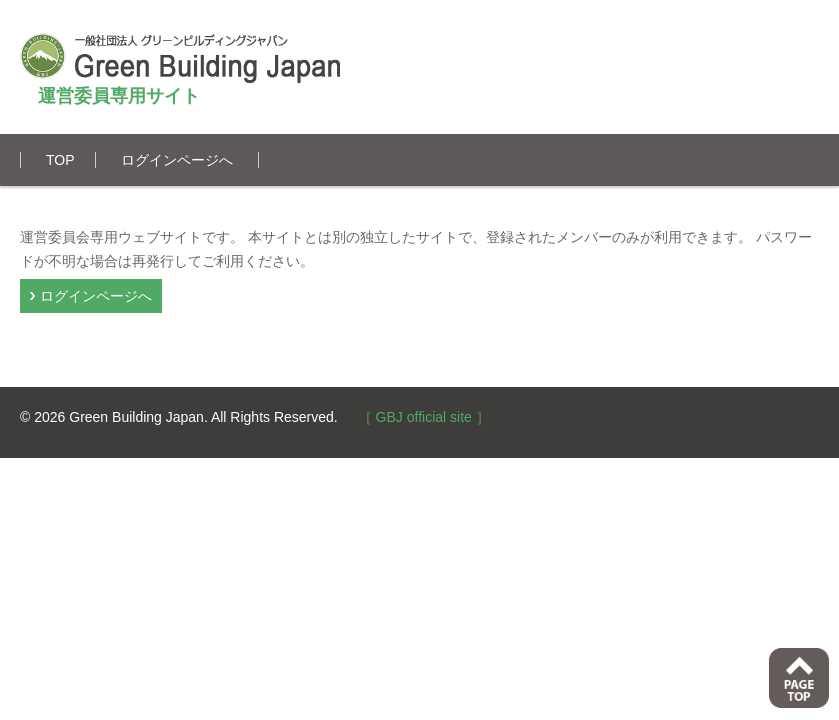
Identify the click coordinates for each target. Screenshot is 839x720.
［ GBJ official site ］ (424, 417)
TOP (60, 160)
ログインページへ (177, 160)
